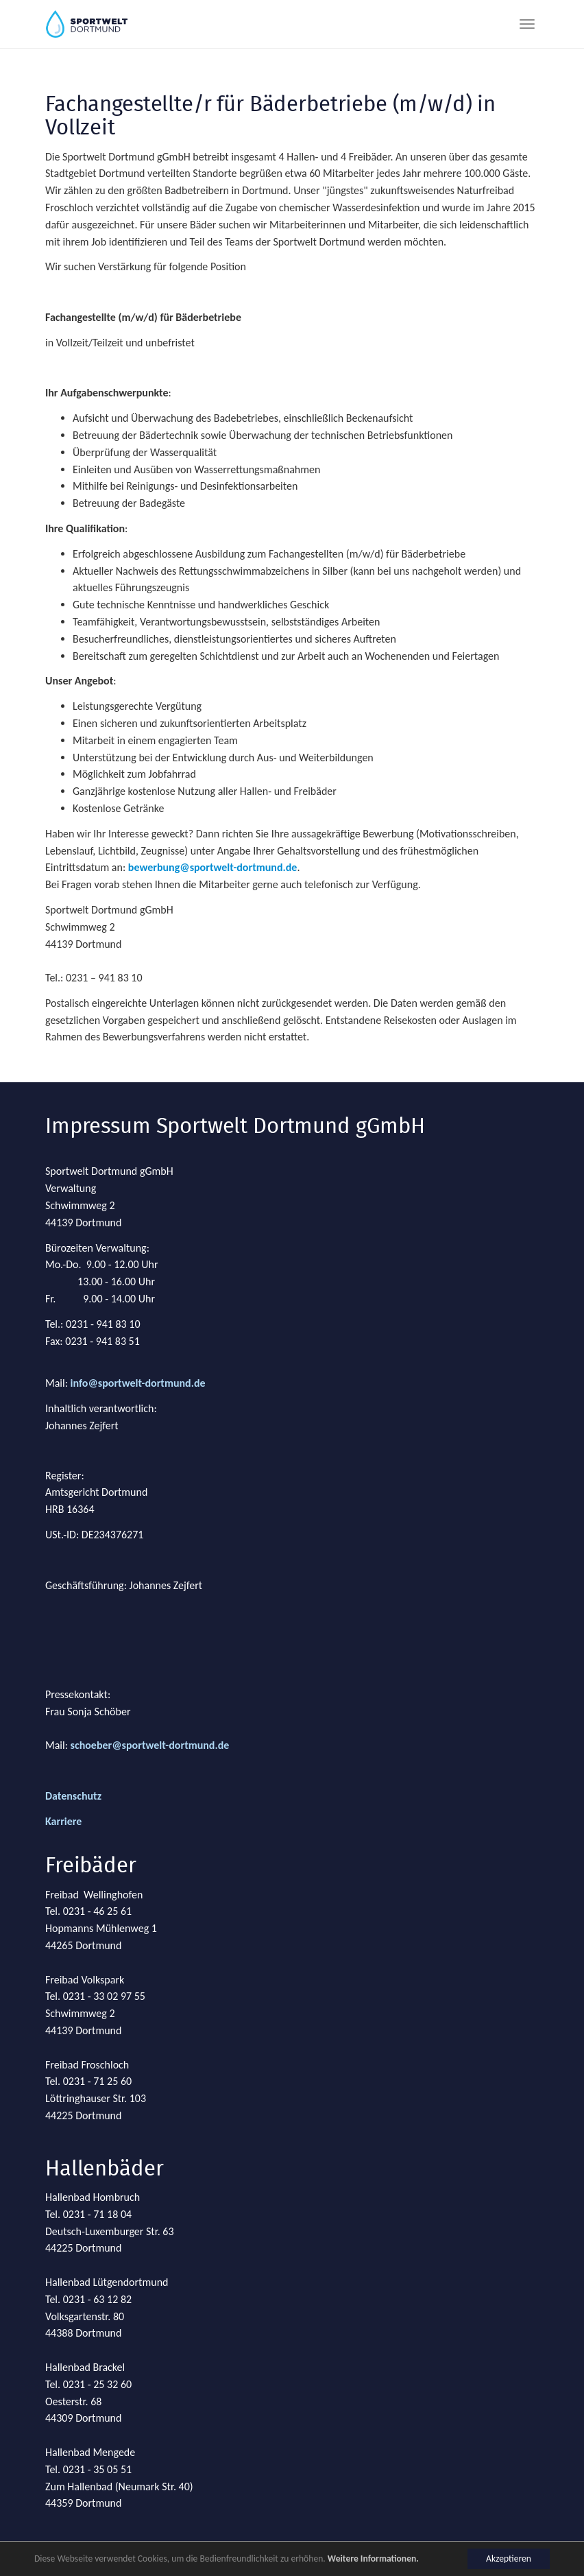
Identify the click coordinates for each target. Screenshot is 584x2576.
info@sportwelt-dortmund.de (138, 1383)
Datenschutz (73, 1795)
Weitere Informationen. (373, 2558)
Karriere (63, 1821)
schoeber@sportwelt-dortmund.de (150, 1745)
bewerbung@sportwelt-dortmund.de (212, 867)
